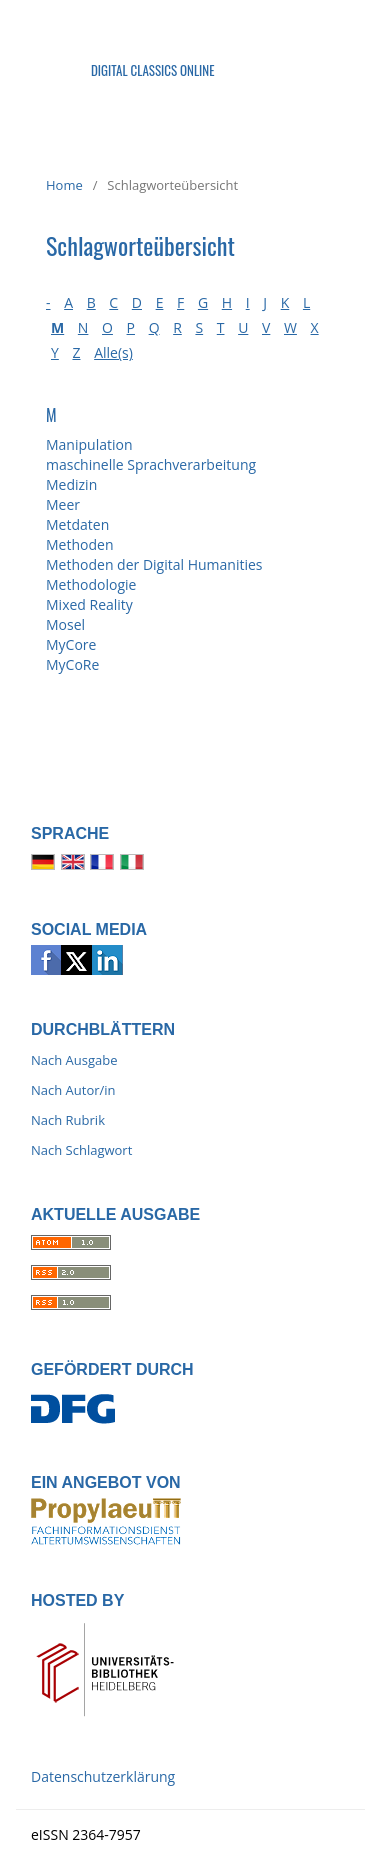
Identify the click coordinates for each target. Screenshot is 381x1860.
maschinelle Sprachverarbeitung (151, 464)
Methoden (79, 544)
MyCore (71, 644)
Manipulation (89, 444)
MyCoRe (72, 664)
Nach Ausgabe (74, 1060)
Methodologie (91, 584)
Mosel (65, 624)
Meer (63, 504)
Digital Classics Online (153, 70)
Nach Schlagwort (81, 1150)
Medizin (71, 484)
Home (64, 185)
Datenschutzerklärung (103, 1776)
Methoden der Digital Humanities (154, 564)
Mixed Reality (89, 604)
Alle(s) (113, 352)
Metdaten (77, 524)
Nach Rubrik (68, 1120)
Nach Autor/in (73, 1090)
